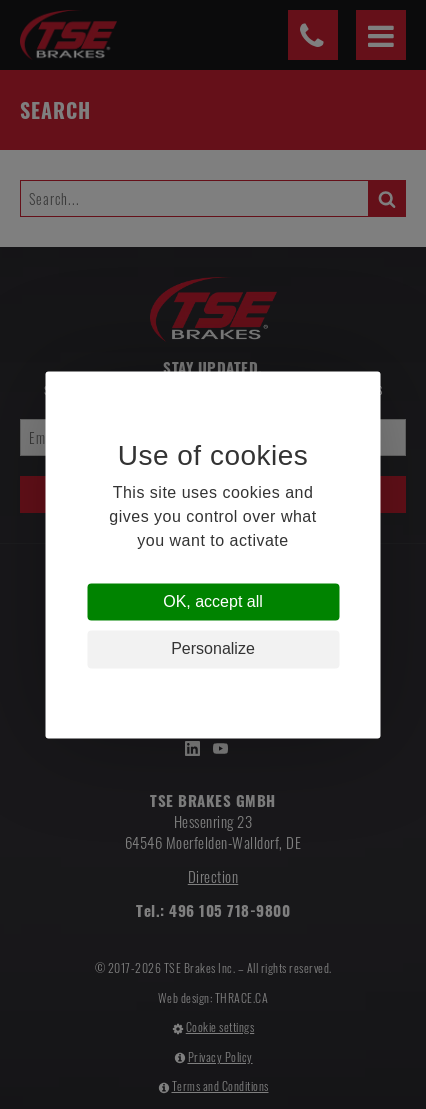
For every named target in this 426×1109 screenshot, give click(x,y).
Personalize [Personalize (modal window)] (213, 649)
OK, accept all (213, 602)
